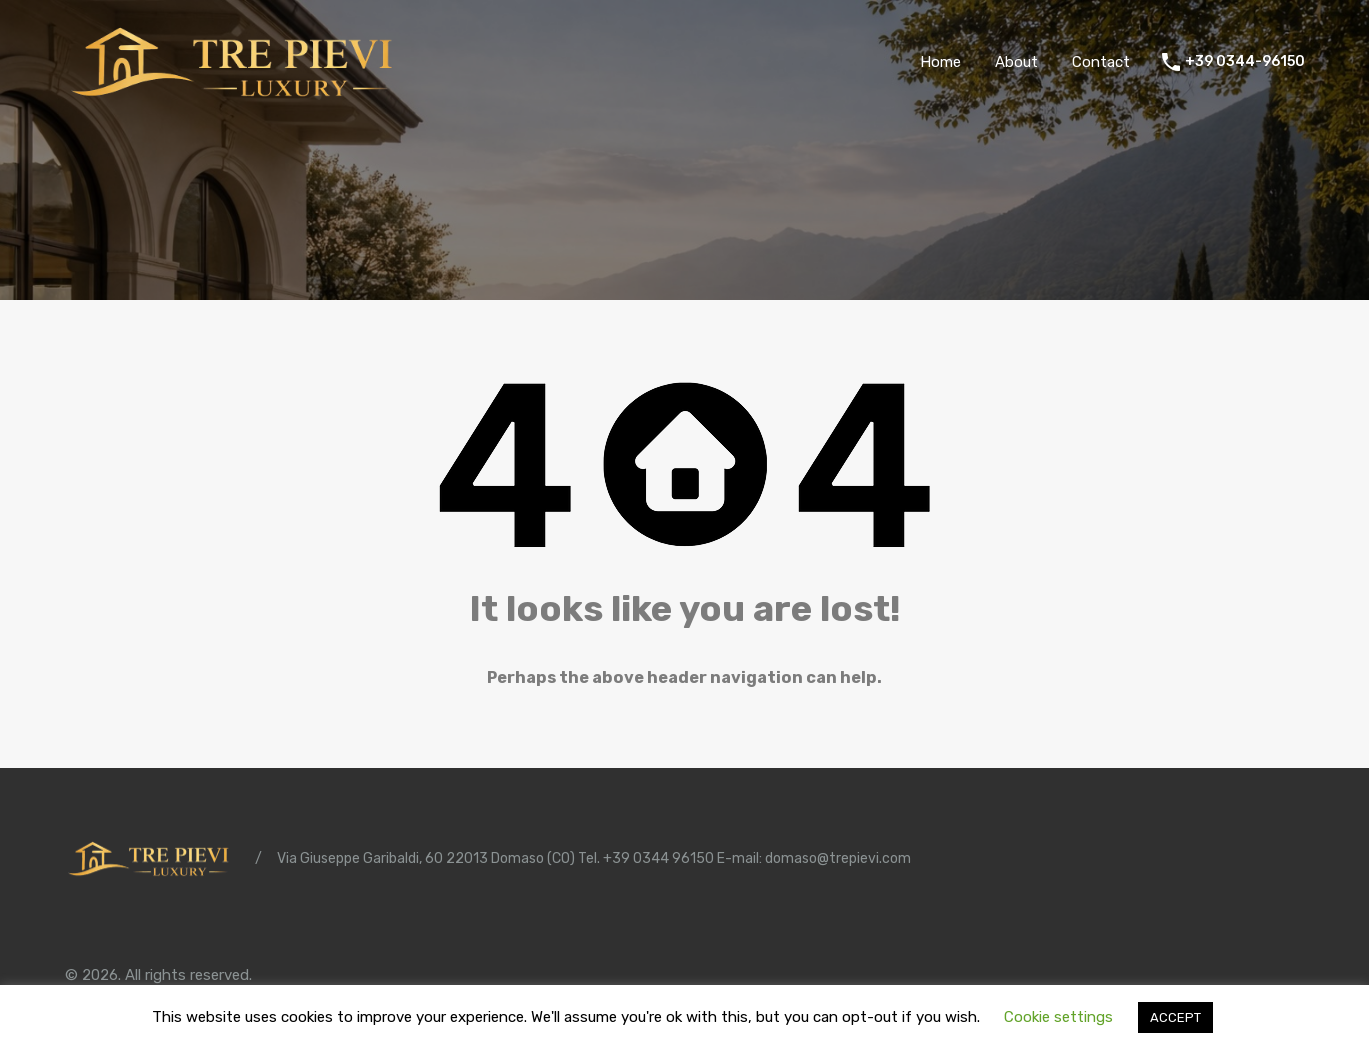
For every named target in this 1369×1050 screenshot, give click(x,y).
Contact (1101, 62)
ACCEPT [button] (1175, 1017)
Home (940, 62)
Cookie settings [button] (1058, 1017)
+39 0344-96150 (1245, 62)
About (1016, 62)
